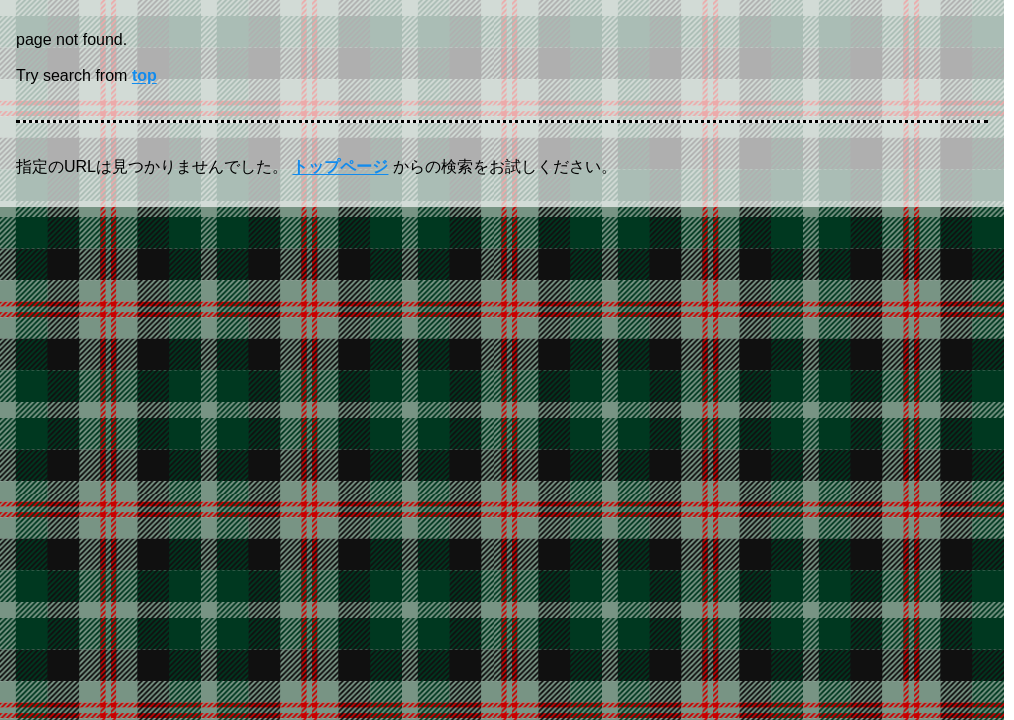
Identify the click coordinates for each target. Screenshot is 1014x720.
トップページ (340, 166)
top (144, 75)
